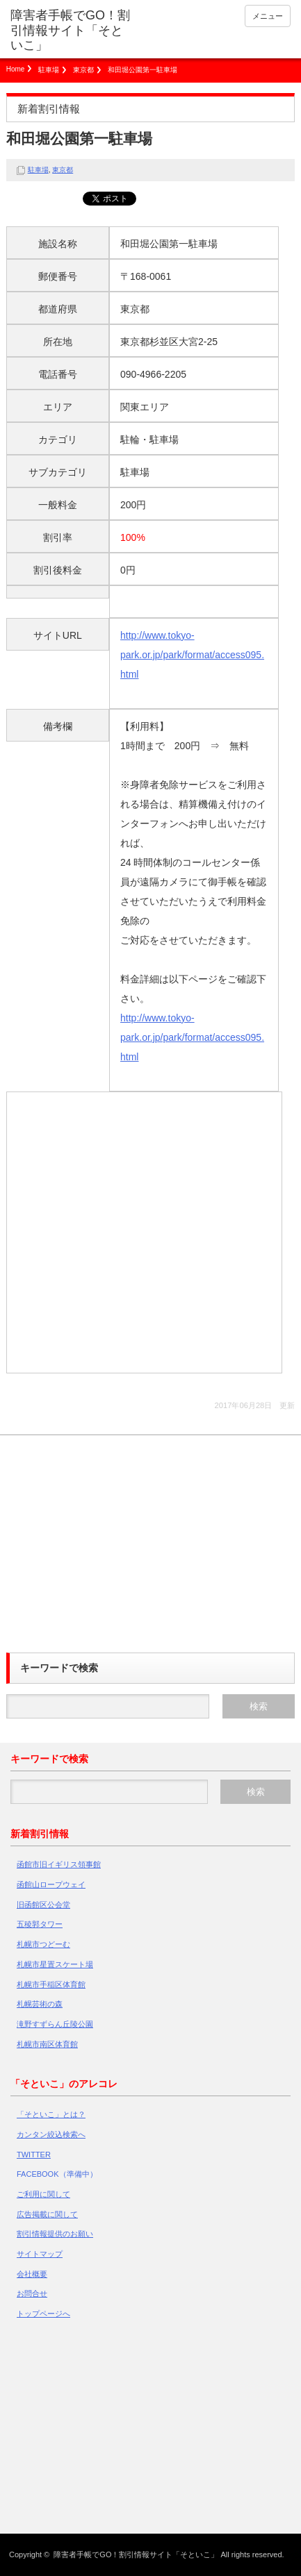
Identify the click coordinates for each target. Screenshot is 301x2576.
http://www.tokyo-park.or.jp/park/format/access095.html (192, 655)
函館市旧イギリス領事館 (59, 1864)
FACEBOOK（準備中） (57, 2174)
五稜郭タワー (40, 1924)
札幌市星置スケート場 (55, 1964)
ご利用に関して (43, 2194)
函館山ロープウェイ (51, 1884)
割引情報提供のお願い (55, 2234)
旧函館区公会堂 (43, 1904)
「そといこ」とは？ (51, 2114)
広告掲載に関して (47, 2214)
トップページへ (43, 2313)
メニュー (267, 16)
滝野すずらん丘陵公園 (55, 2024)
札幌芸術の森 (40, 2004)
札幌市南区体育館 (47, 2044)
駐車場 (48, 70)
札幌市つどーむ (43, 1944)
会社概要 (32, 2274)
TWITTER (34, 2154)
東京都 (83, 70)
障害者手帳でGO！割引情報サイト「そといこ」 (70, 30)
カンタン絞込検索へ (51, 2134)
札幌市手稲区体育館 (51, 1984)
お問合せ (32, 2293)
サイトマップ (40, 2254)
